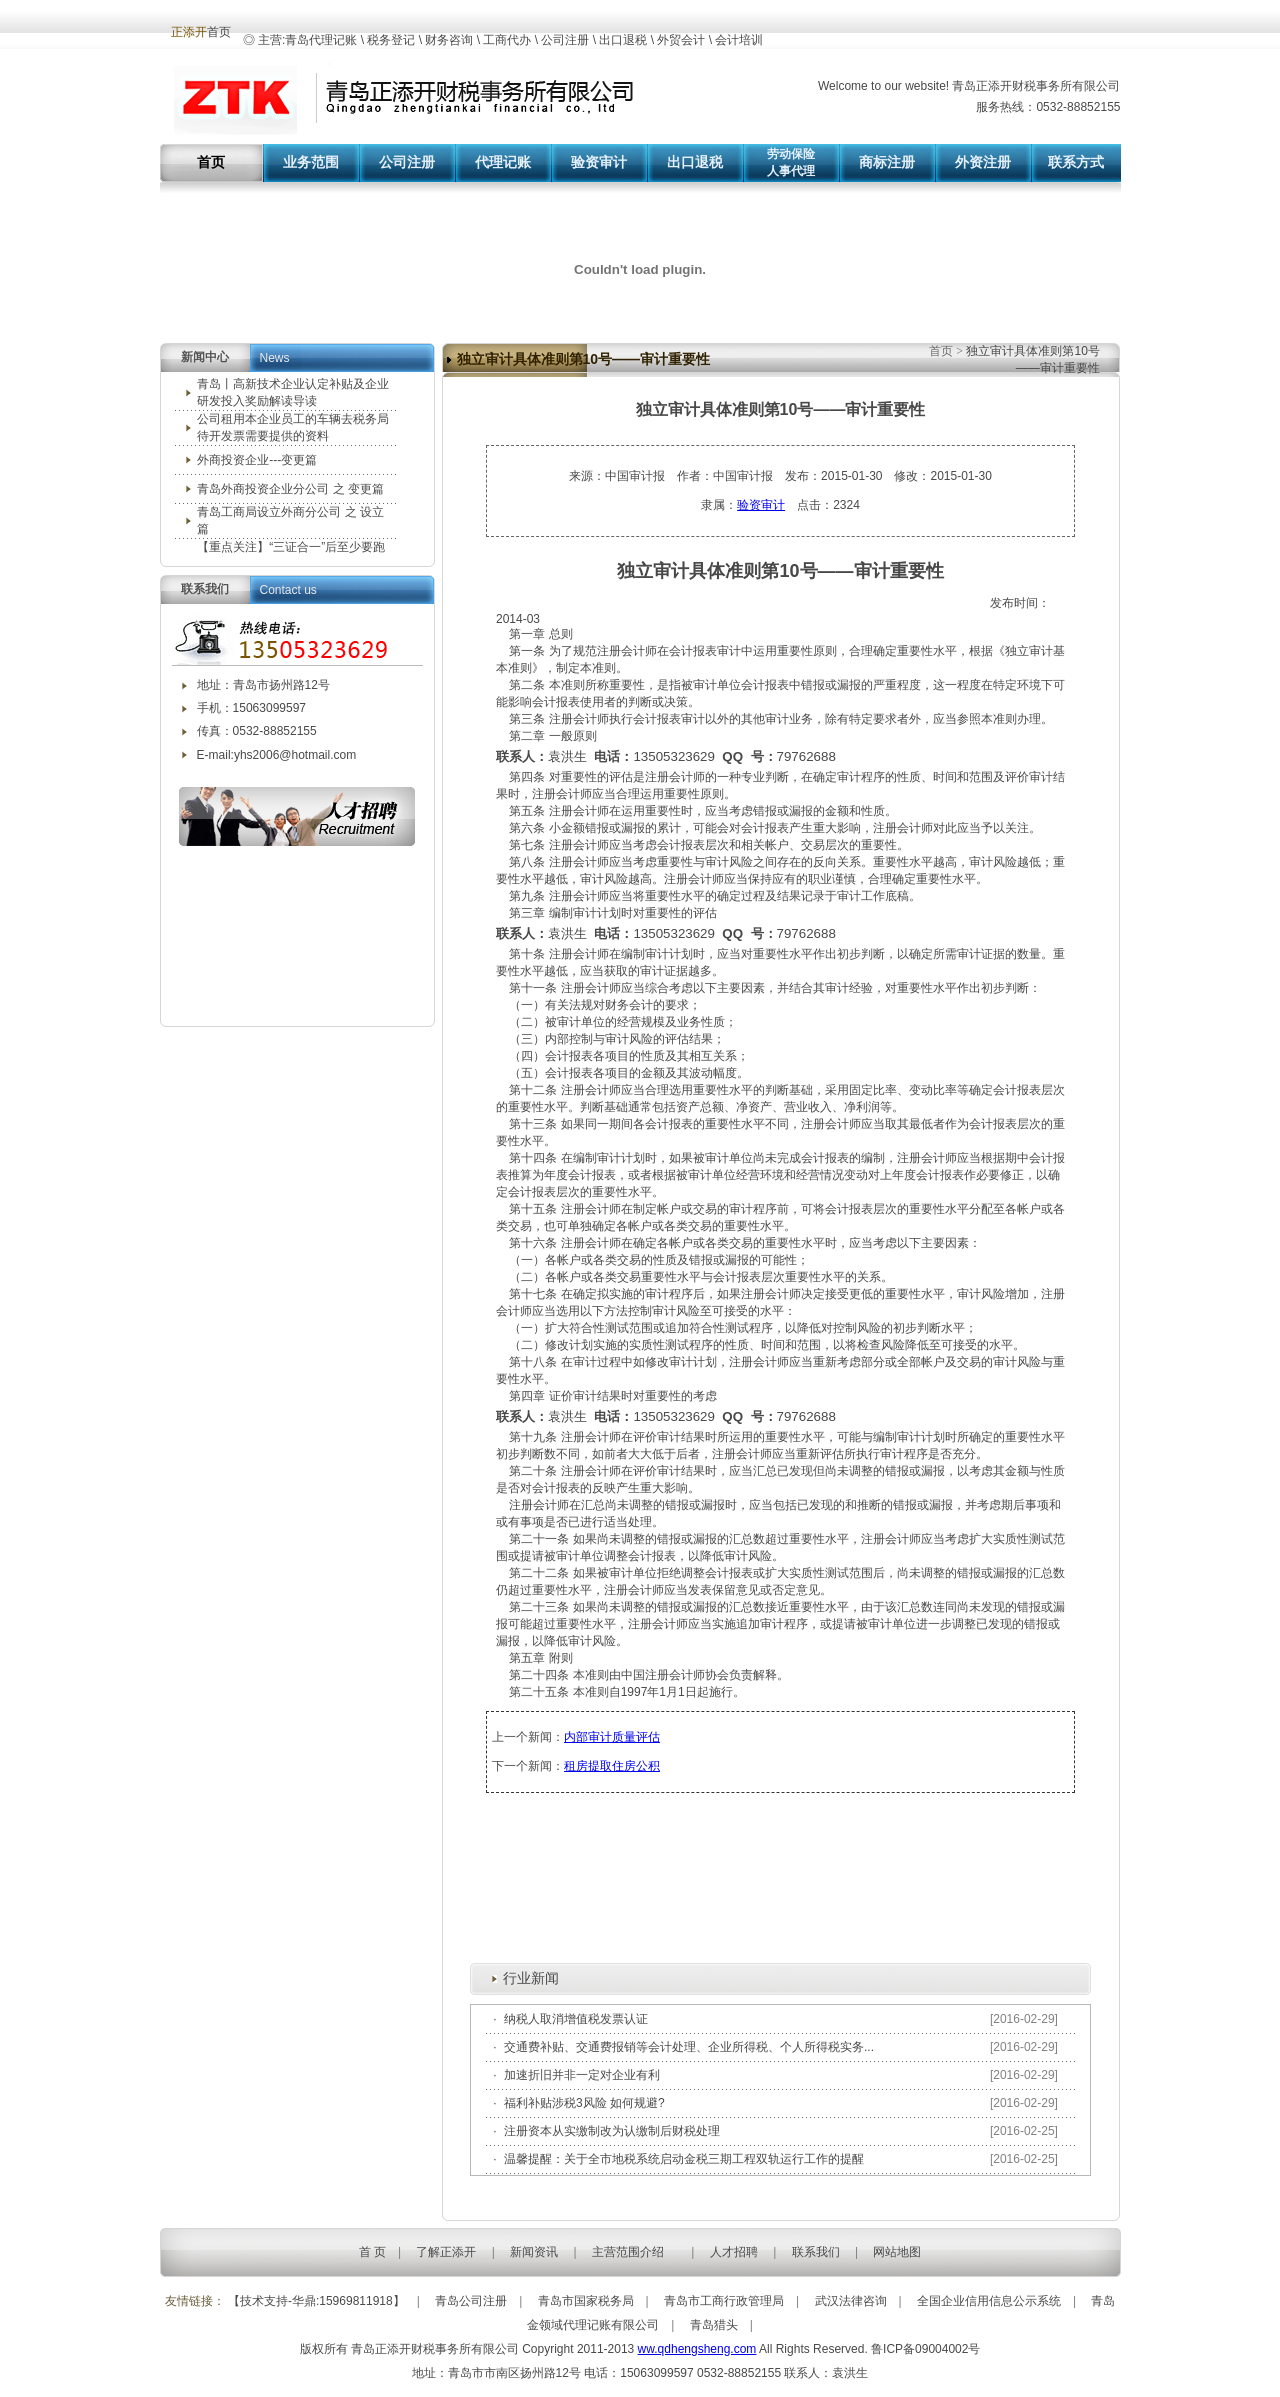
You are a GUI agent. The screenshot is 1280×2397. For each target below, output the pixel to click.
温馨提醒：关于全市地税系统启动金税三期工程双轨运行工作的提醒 (684, 2159)
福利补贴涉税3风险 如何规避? (584, 2103)
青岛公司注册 (471, 2301)
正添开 (189, 32)
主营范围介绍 (628, 2252)
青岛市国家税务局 (586, 2301)
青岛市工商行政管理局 (724, 2301)
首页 (942, 351)
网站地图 (897, 2252)
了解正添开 (446, 2252)
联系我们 (816, 2252)
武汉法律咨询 (851, 2301)
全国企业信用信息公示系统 (989, 2301)
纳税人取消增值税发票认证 (576, 2019)
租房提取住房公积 (612, 1766)
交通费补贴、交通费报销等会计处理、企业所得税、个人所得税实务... (689, 2047)
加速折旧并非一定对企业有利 (582, 2075)
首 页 (372, 2252)
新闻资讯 (534, 2252)
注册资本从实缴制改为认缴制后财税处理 (612, 2131)
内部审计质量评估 (612, 1737)
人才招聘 (734, 2252)
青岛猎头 (714, 2325)
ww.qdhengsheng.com (697, 2349)
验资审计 (761, 505)
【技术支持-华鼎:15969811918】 (316, 2301)
